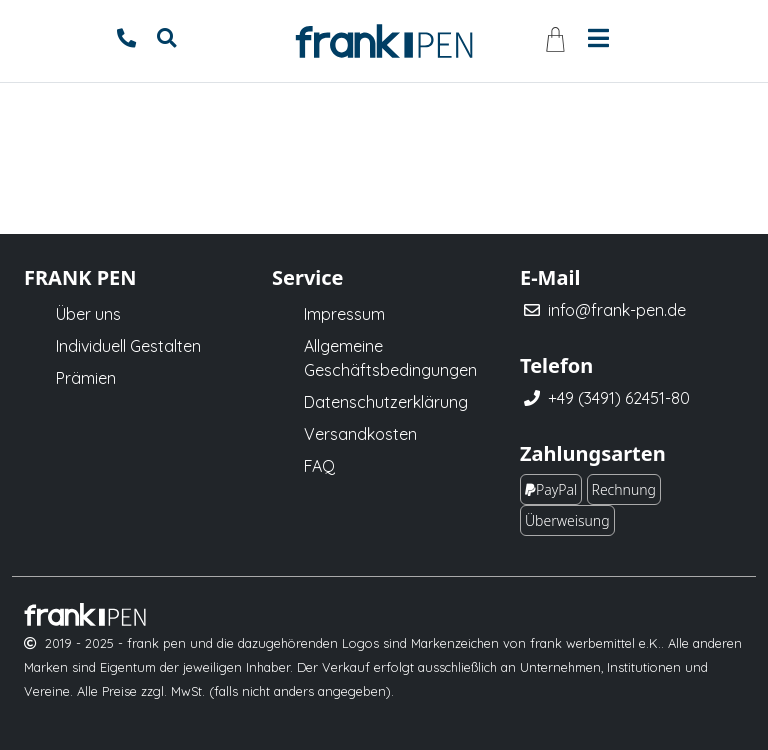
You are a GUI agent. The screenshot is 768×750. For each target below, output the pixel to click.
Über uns (88, 314)
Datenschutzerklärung (386, 402)
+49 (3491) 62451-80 (619, 398)
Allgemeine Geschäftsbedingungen (390, 358)
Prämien (86, 378)
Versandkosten (360, 434)
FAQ (319, 466)
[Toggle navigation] (598, 36)
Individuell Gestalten (128, 346)
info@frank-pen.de (617, 310)
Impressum (344, 314)
